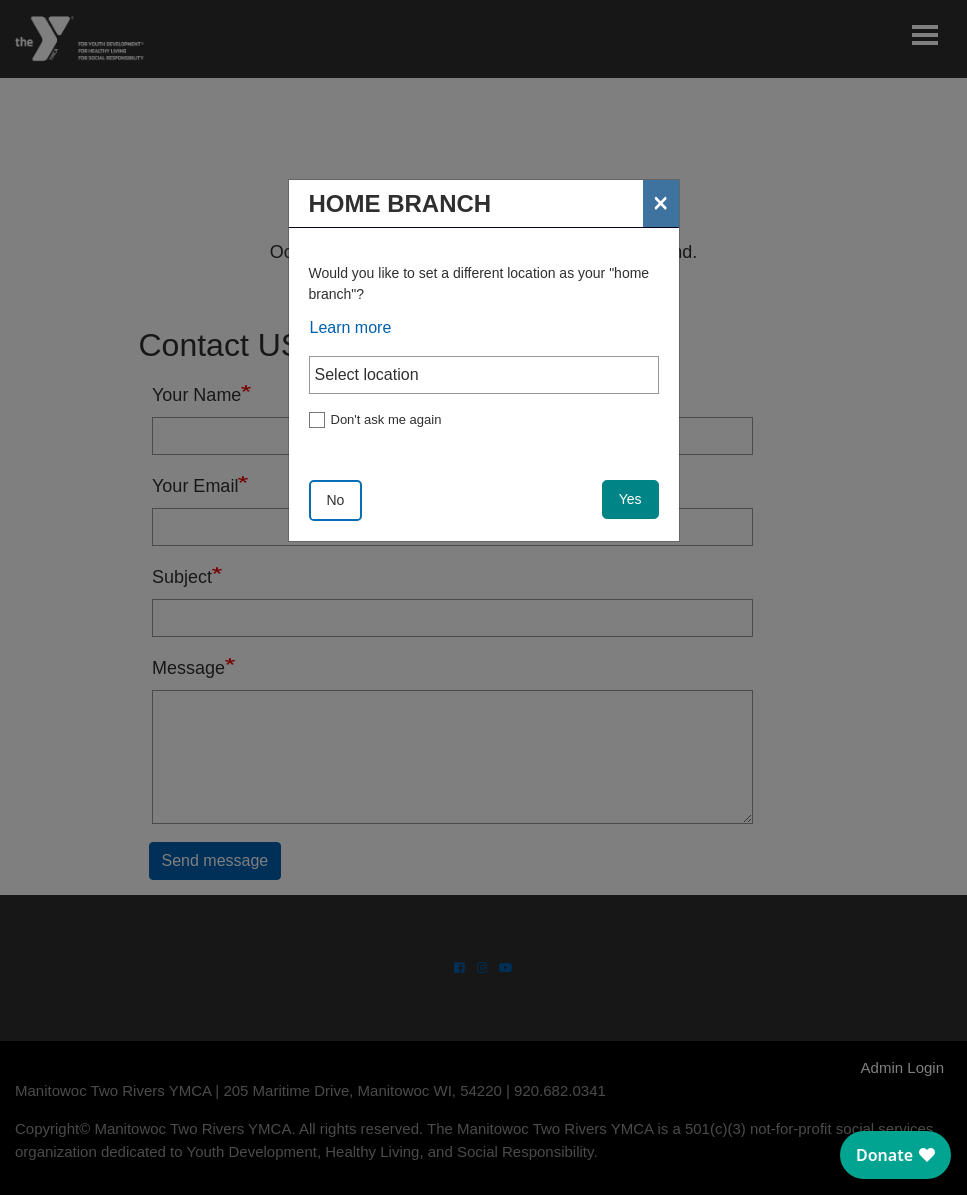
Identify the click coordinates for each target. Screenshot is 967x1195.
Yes (630, 499)
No (336, 500)
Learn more (351, 327)
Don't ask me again (386, 419)
